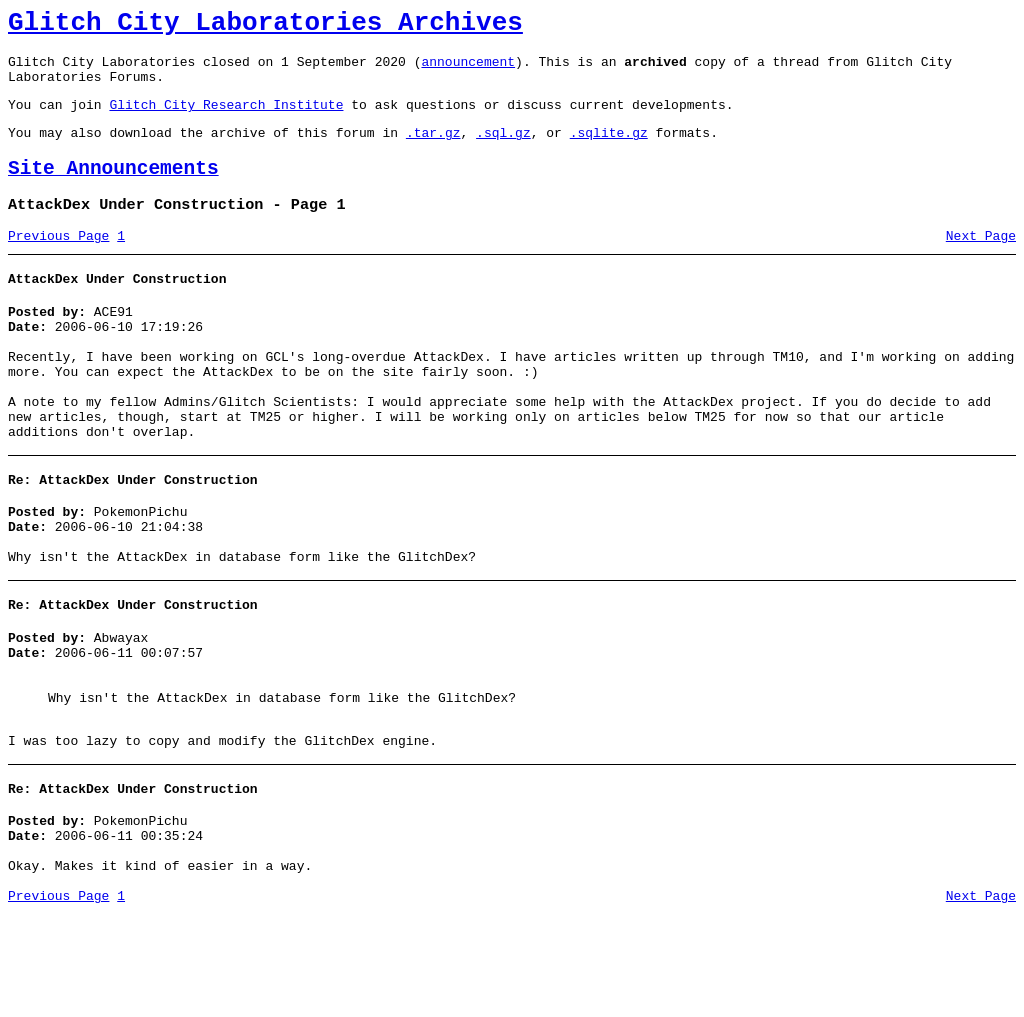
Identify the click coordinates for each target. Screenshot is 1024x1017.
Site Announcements (113, 189)
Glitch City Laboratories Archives (265, 26)
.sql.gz (503, 150)
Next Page (981, 263)
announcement (468, 70)
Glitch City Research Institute (226, 119)
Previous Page (58, 263)
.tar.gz (433, 150)
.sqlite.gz (609, 150)
